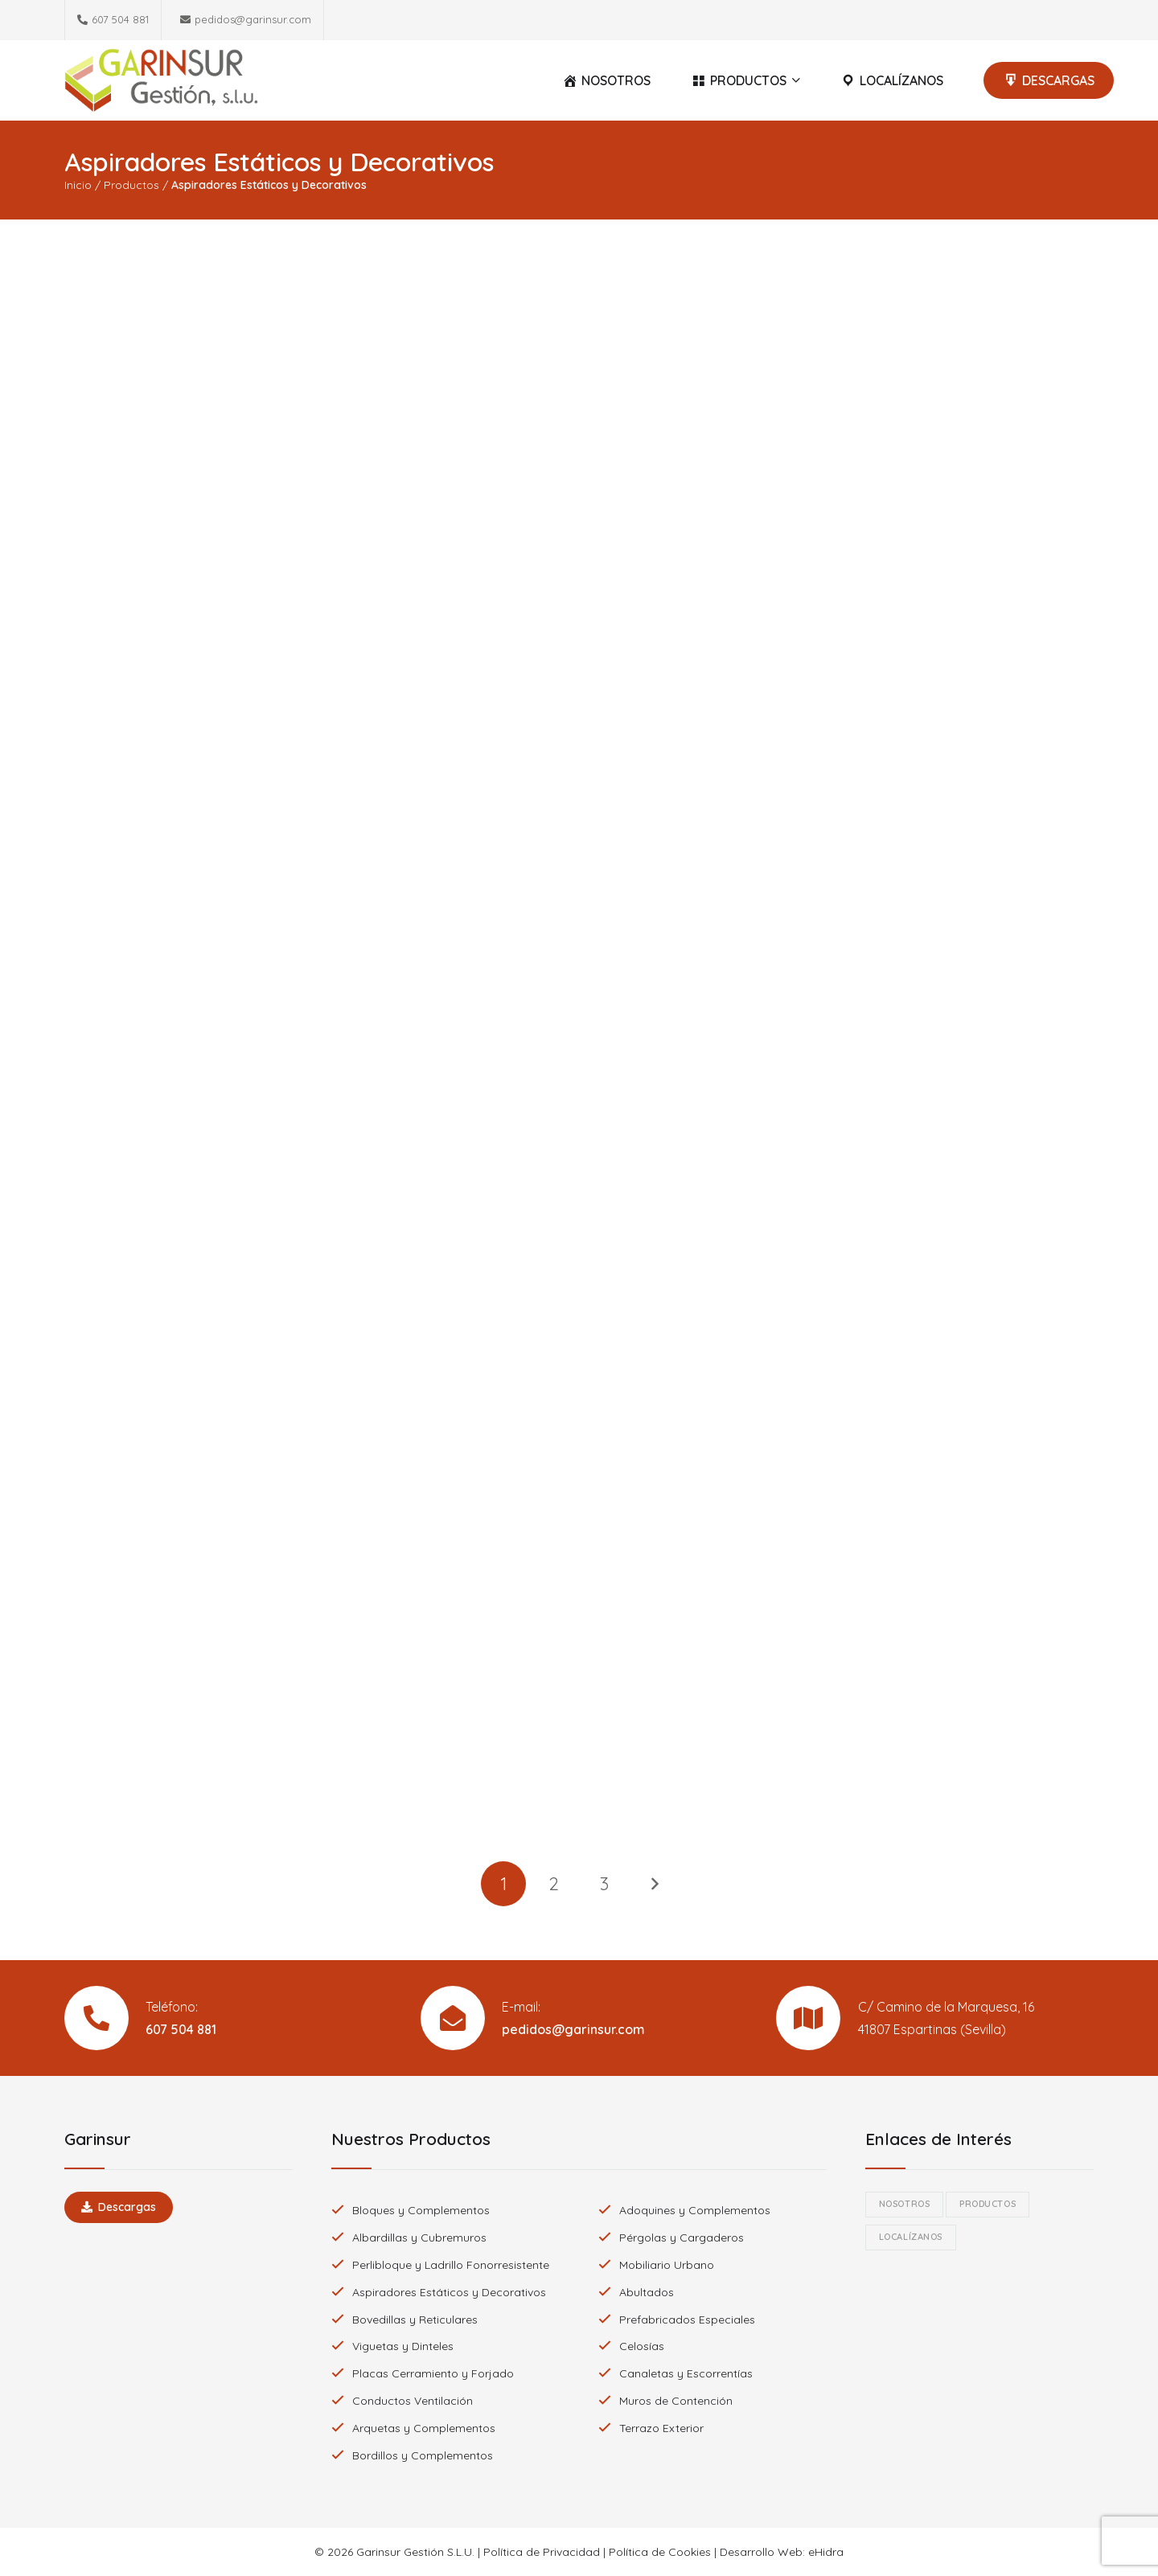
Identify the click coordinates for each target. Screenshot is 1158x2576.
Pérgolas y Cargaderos (681, 2237)
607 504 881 (181, 2029)
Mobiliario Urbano (666, 2265)
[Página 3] (603, 1883)
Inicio (78, 185)
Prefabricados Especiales (687, 2319)
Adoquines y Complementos (694, 2210)
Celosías (641, 2346)
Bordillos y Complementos (422, 2455)
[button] (793, 80)
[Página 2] (554, 1883)
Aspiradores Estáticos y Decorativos (449, 2292)
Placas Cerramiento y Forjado (433, 2373)
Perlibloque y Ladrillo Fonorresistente (450, 2265)
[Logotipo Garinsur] (161, 80)
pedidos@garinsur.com (573, 2029)
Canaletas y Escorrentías (686, 2373)
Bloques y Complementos (421, 2210)
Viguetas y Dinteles (403, 2346)
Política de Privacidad (541, 2552)
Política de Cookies (660, 2552)
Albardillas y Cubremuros (419, 2237)
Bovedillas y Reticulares (415, 2319)
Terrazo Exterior (661, 2428)
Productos (131, 185)
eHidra (826, 2552)
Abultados (646, 2292)
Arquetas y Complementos (423, 2428)
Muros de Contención (676, 2400)
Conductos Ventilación (412, 2400)
